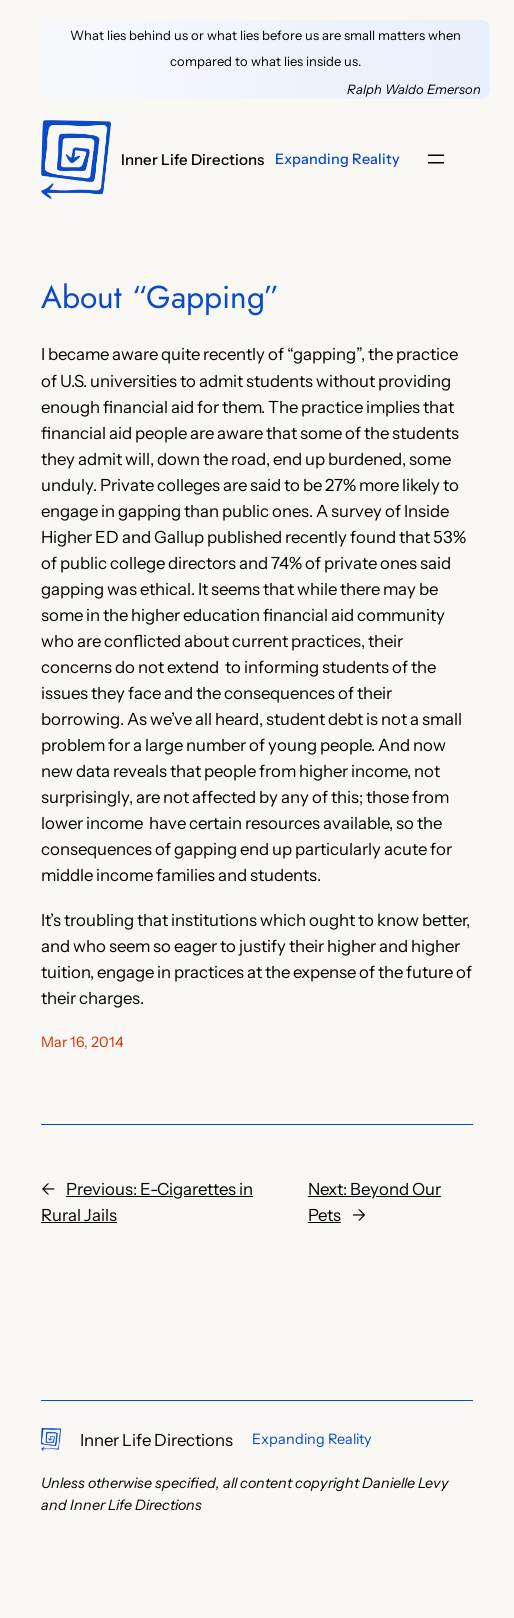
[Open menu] (436, 159)
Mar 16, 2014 (82, 1042)
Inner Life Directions (192, 159)
